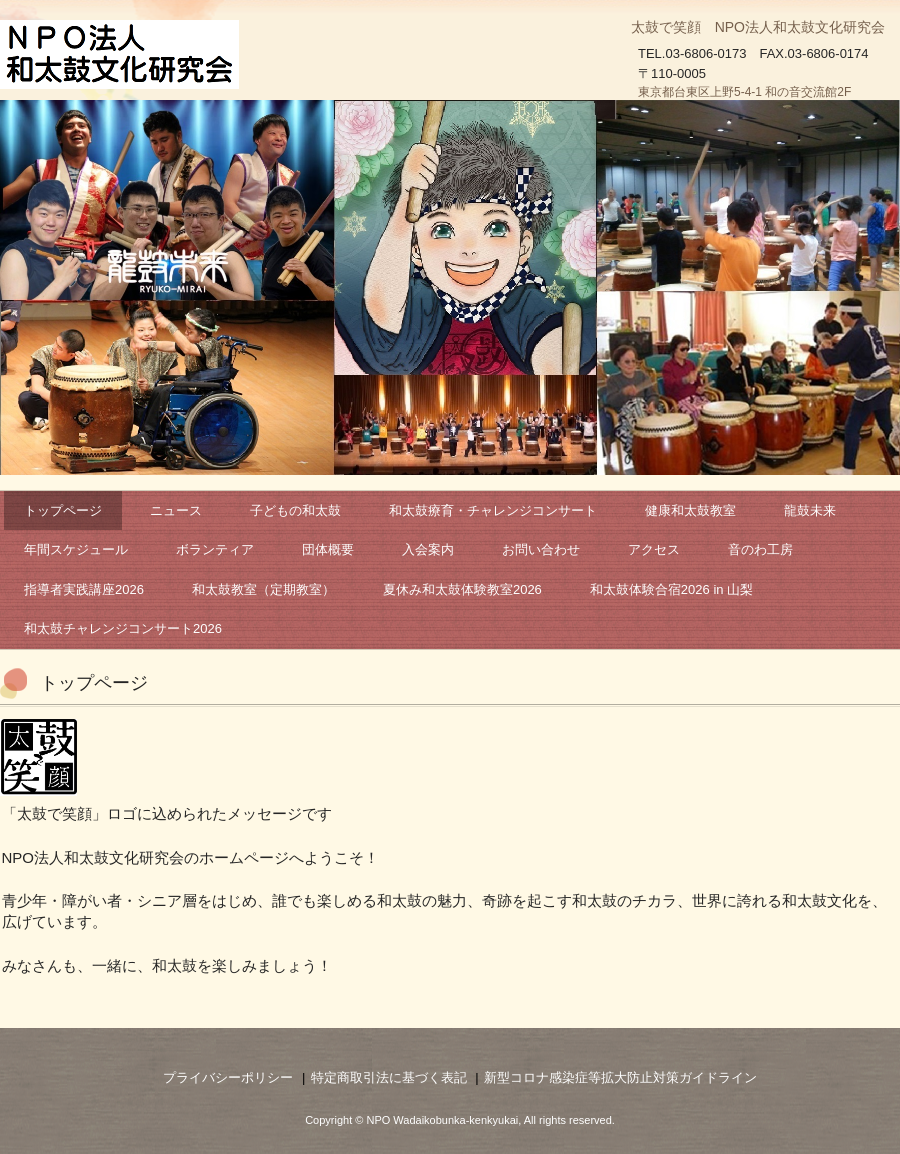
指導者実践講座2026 (84, 589)
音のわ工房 (760, 549)
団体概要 (328, 549)
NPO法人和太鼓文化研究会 (123, 55)
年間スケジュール (76, 549)
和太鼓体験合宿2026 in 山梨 (671, 589)
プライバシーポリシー (228, 1077)
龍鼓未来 (810, 510)
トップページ (63, 510)
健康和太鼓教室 (690, 510)
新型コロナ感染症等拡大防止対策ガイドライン (620, 1077)
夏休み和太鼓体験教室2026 (462, 589)
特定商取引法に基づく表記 (389, 1077)
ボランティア (215, 549)
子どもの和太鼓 (295, 510)
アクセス (654, 549)
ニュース (176, 510)
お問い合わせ (541, 549)
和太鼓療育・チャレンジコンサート (493, 510)
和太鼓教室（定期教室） (263, 589)
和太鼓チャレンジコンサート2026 (123, 628)
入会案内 (428, 549)
